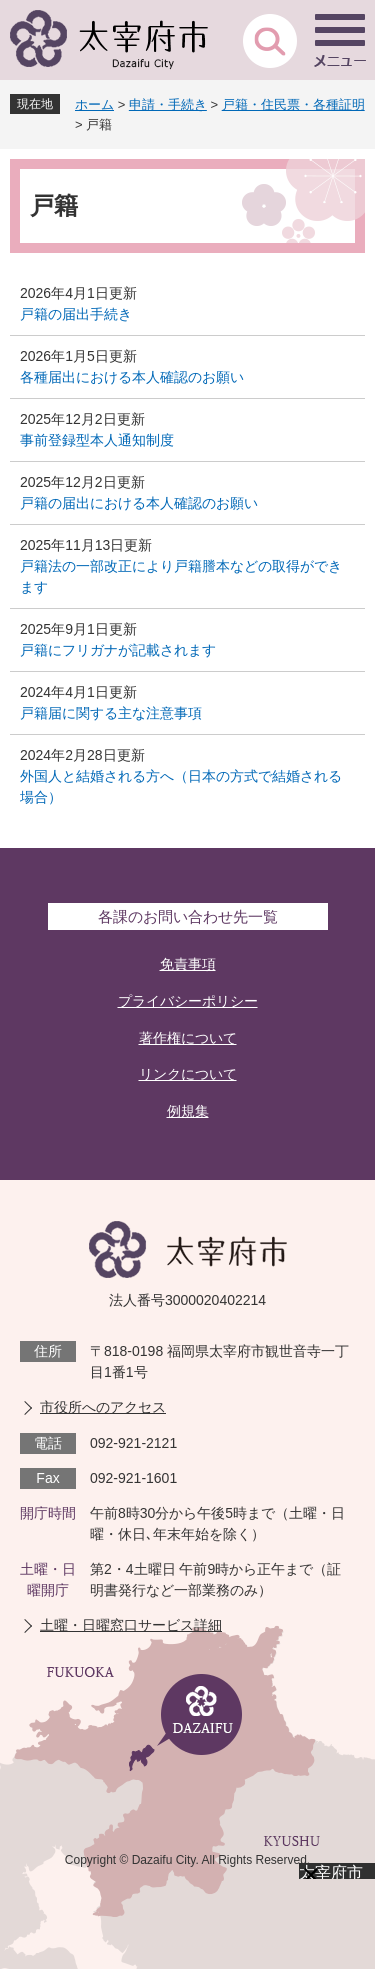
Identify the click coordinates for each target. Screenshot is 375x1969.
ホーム (94, 104)
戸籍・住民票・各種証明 (293, 104)
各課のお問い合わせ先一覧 (188, 916)
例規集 (188, 1111)
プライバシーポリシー (188, 1001)
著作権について (188, 1038)
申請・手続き (168, 104)
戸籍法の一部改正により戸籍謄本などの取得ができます (181, 576)
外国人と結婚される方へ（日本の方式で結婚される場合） (181, 786)
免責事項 (188, 964)
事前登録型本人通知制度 (97, 440)
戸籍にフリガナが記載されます (118, 650)
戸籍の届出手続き (76, 314)
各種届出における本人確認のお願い (132, 377)
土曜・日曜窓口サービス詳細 (131, 1625)
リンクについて (188, 1074)
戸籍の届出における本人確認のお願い (139, 503)
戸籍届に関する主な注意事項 (111, 713)
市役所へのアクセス (103, 1407)
